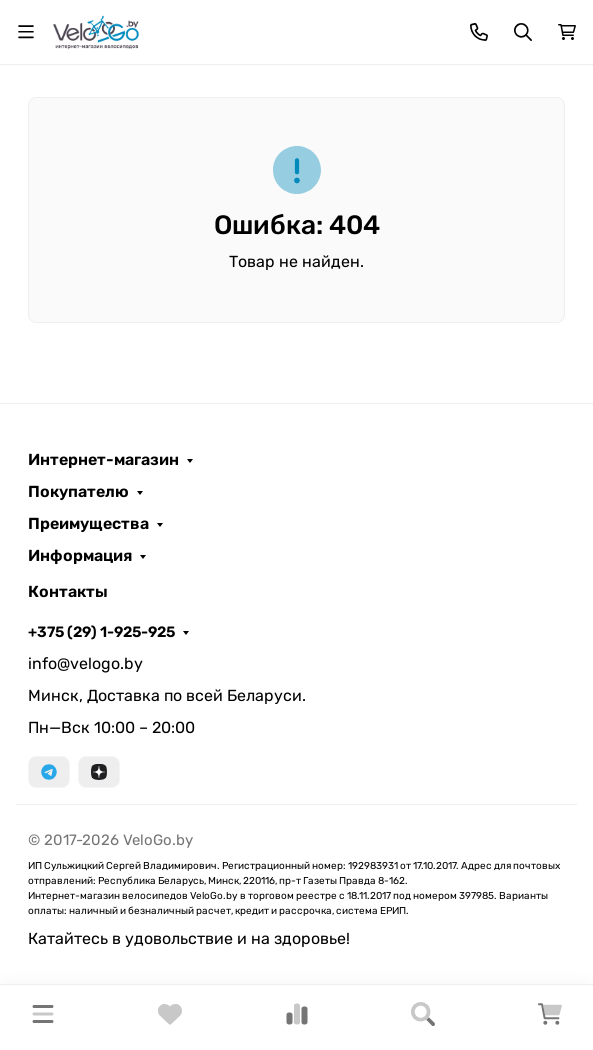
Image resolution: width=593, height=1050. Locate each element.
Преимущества (88, 524)
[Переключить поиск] (523, 32)
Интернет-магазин (103, 460)
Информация (80, 556)
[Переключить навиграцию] (26, 32)
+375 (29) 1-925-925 (101, 632)
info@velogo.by (85, 663)
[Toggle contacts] (479, 32)
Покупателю (78, 492)
